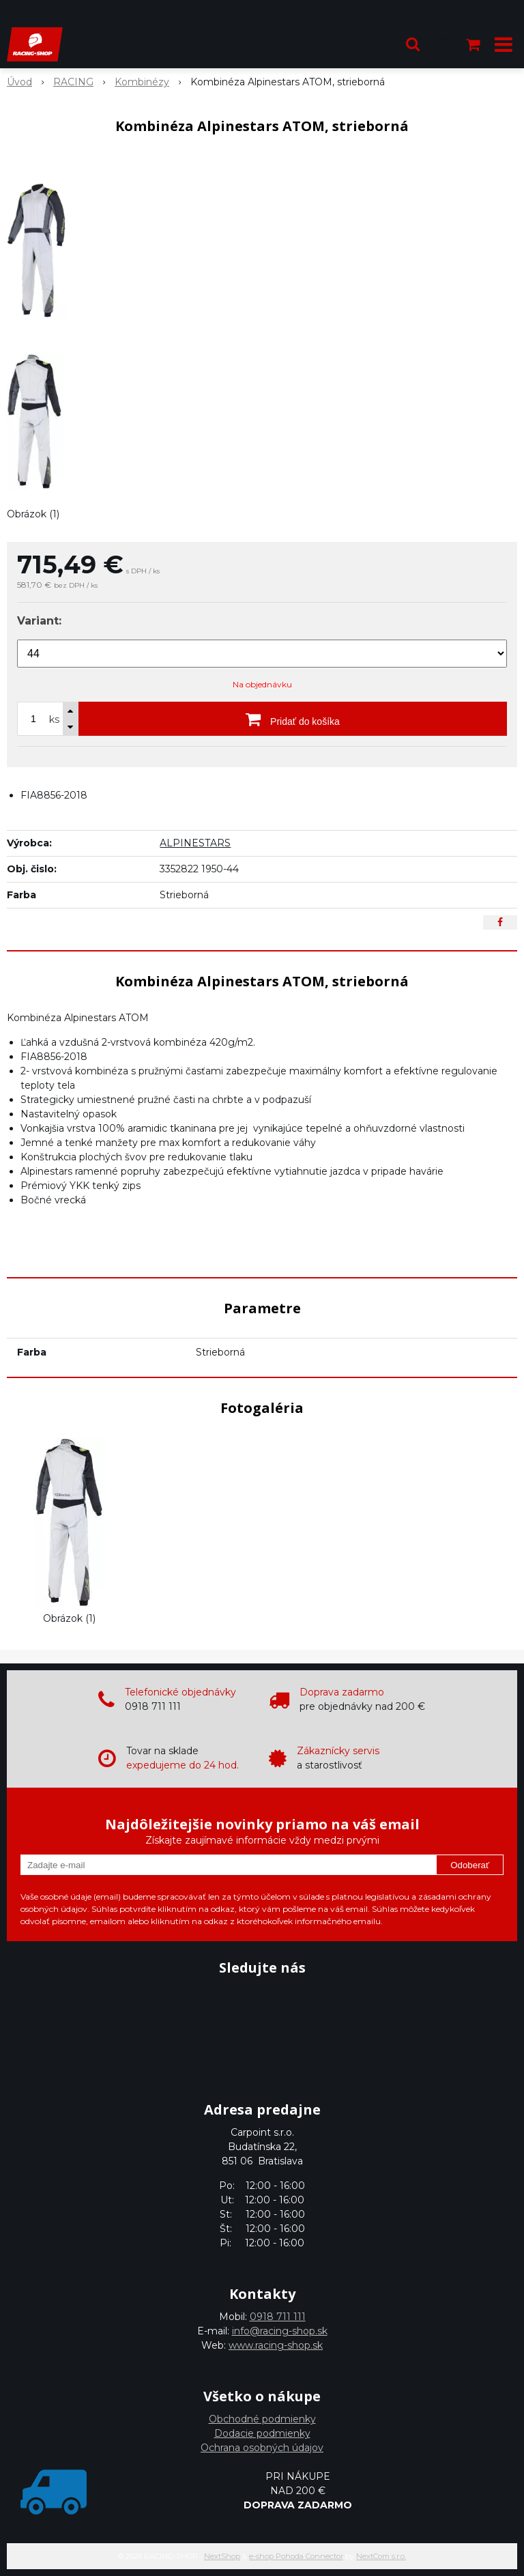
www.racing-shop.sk (276, 2345)
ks (54, 719)
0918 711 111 (278, 2316)
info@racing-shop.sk (280, 2331)
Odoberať (469, 1865)
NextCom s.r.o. (381, 2556)
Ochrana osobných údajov (262, 2448)
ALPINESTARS (195, 843)
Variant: (39, 620)
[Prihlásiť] (443, 44)
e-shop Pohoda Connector (296, 2556)
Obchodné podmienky (262, 2419)
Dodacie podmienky (262, 2433)
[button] (413, 44)
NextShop (222, 2556)
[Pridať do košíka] (292, 719)
